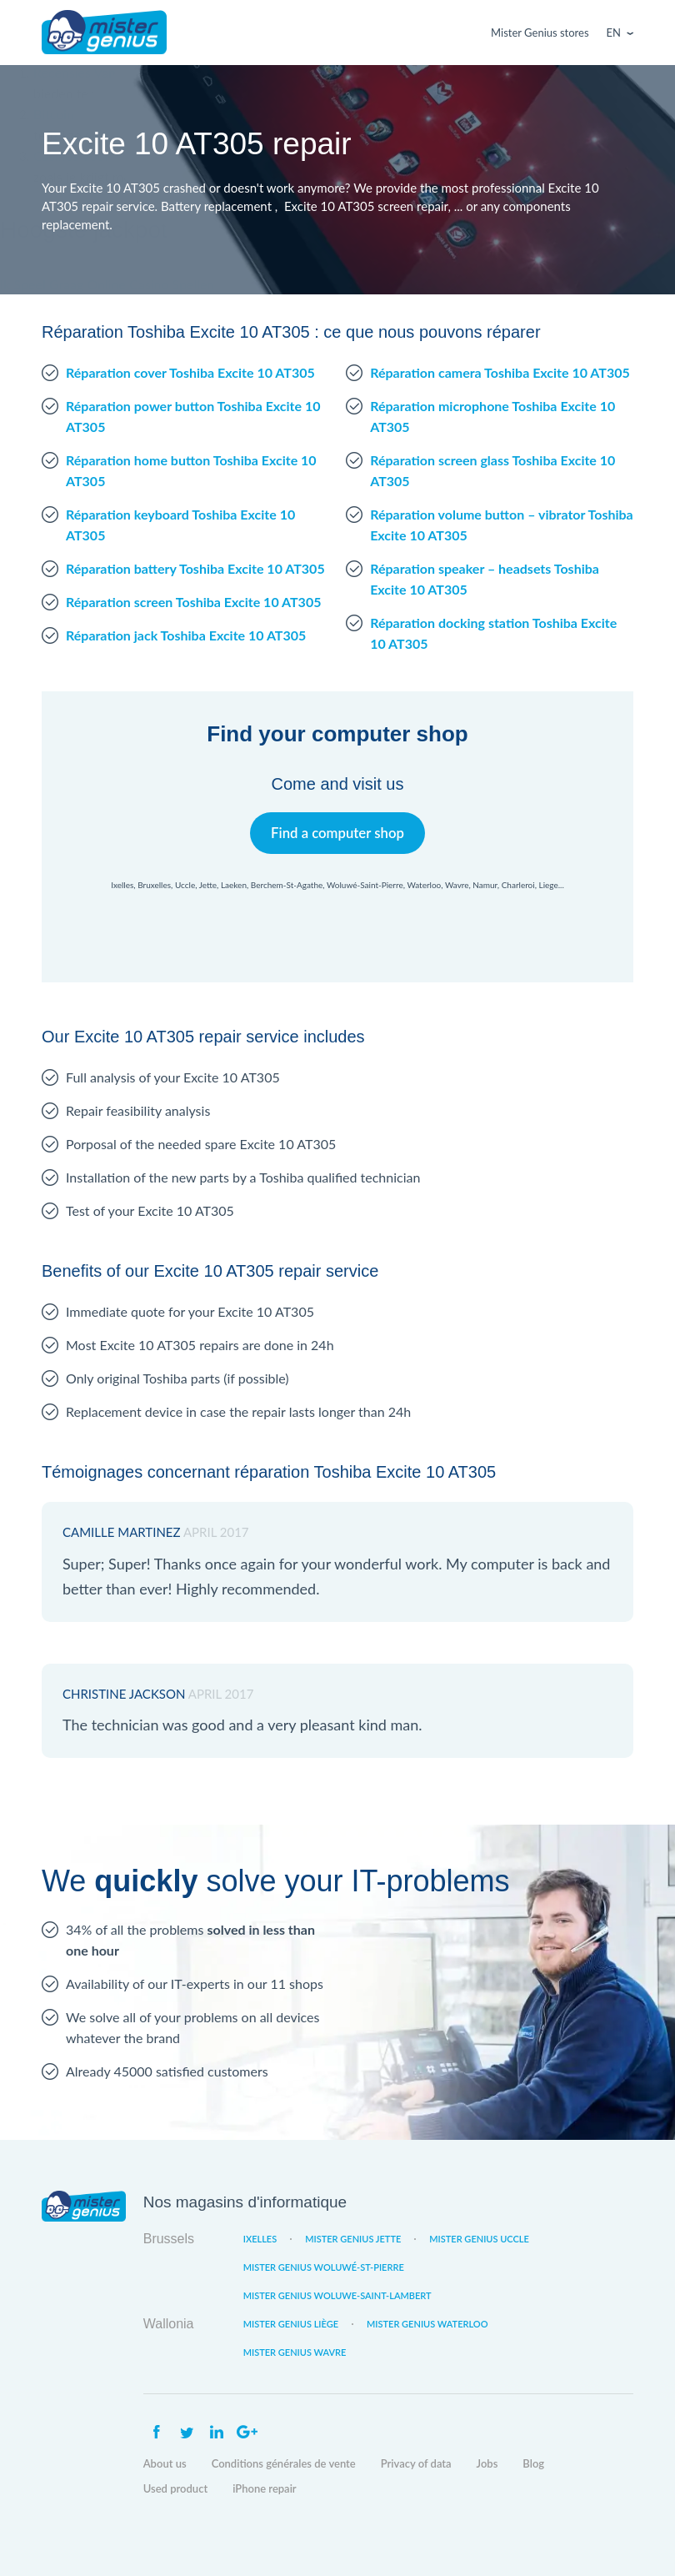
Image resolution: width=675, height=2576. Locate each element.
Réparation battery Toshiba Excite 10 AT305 (195, 568)
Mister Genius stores (539, 32)
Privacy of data (416, 2463)
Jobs (487, 2463)
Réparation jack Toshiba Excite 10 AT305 (186, 635)
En (614, 32)
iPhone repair (264, 2488)
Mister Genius (104, 32)
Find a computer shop (338, 832)
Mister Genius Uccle (479, 2238)
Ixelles (260, 2238)
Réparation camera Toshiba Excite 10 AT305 (500, 372)
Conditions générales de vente (284, 2463)
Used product (175, 2488)
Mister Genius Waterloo (427, 2323)
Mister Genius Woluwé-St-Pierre (323, 2267)
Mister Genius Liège (290, 2323)
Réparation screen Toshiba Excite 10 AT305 (193, 602)
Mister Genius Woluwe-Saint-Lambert (337, 2295)
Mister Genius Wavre (295, 2352)
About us (165, 2463)
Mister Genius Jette (353, 2238)
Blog (533, 2463)
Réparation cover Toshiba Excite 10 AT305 (190, 372)
